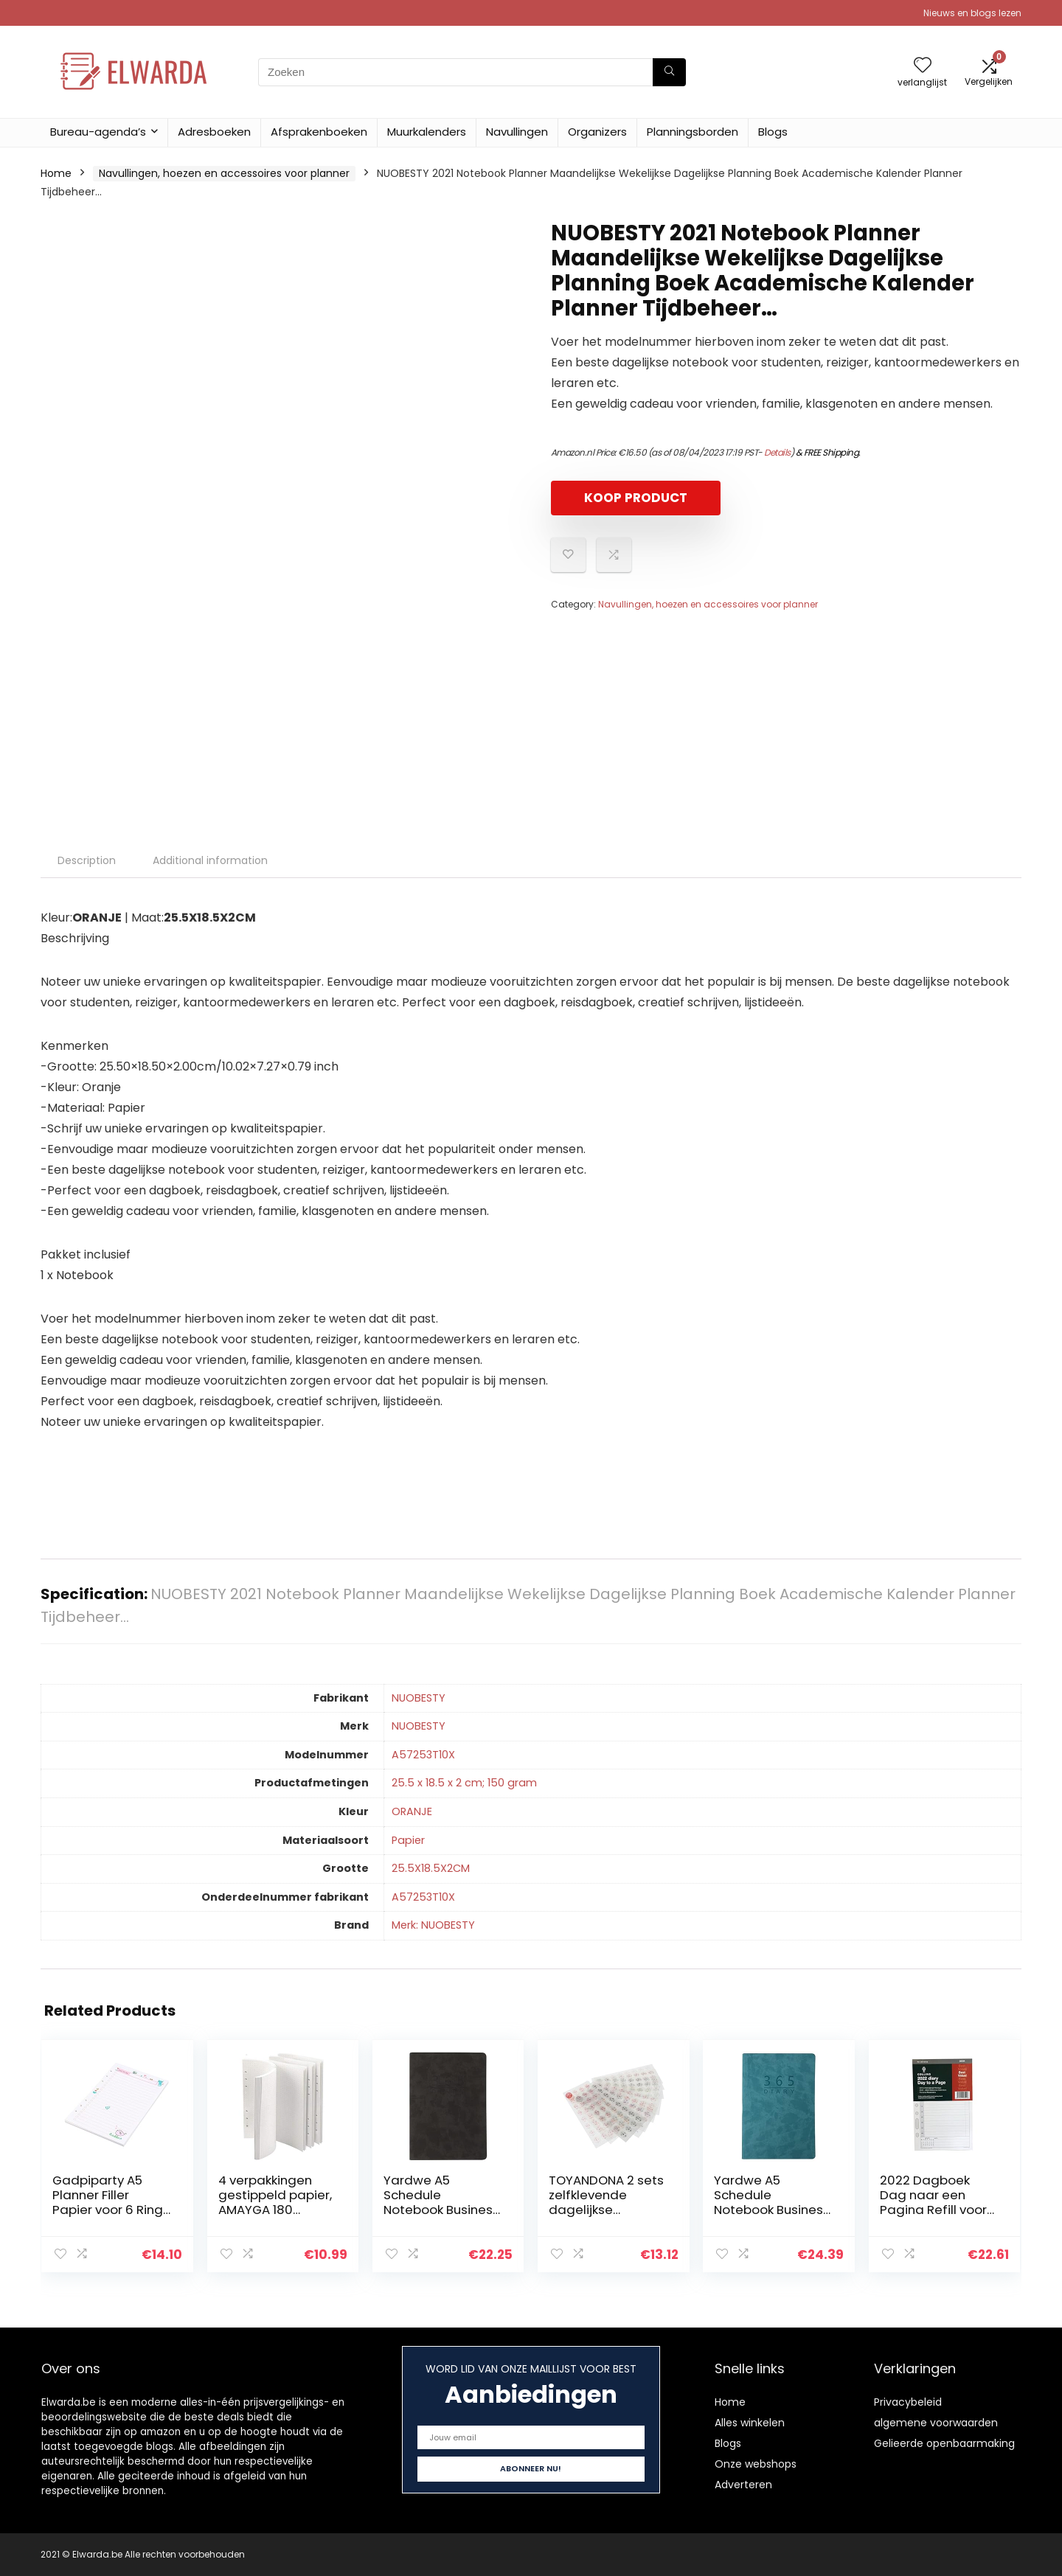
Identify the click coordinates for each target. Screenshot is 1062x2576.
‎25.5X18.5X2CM (431, 1868)
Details (777, 452)
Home (56, 173)
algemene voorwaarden (936, 2422)
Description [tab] (87, 860)
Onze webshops (755, 2464)
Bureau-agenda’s (98, 131)
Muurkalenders (426, 131)
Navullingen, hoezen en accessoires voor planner (224, 173)
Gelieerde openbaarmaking (944, 2443)
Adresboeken (214, 131)
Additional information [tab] (210, 860)
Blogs (773, 131)
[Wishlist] (922, 66)
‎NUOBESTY (418, 1698)
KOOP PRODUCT (635, 498)
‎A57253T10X (423, 1754)
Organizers (597, 131)
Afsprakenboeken (319, 131)
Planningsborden (692, 131)
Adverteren (743, 2484)
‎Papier (408, 1840)
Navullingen (517, 131)
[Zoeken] (669, 72)
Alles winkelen (750, 2422)
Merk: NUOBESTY (433, 1925)
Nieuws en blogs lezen (972, 13)
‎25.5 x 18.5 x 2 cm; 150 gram (464, 1782)
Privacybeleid (908, 2402)
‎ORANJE (412, 1811)
